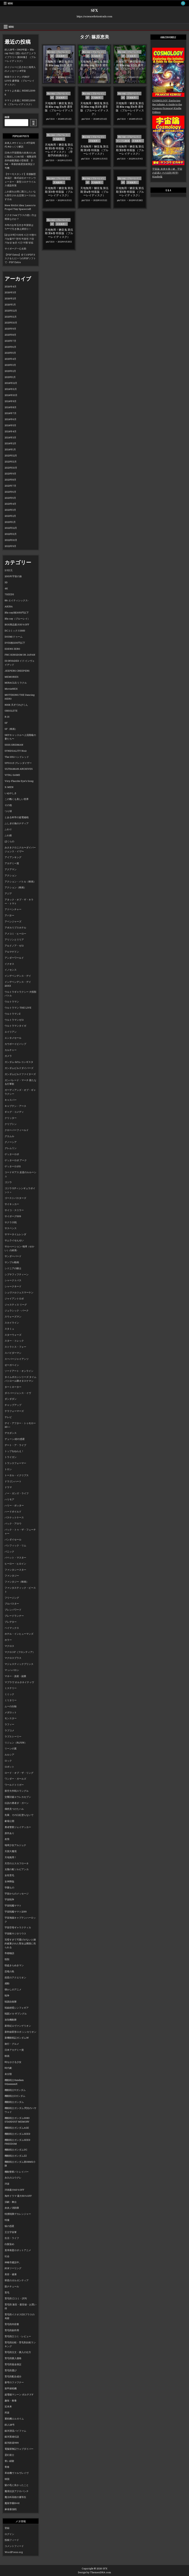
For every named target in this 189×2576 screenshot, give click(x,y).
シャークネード (13, 1286)
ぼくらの (9, 841)
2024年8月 (10, 407)
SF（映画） (11, 729)
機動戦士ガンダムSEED (17, 2133)
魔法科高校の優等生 (15, 2497)
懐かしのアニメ (13, 1989)
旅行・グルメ (12, 2043)
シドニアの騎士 (13, 1268)
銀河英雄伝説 (12, 2436)
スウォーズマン (13, 1316)
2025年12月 (11, 310)
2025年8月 (10, 334)
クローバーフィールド (17, 1130)
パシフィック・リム (15, 1545)
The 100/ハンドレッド (17, 757)
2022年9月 (10, 546)
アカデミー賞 (12, 863)
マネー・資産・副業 (15, 1676)
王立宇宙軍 (11, 2232)
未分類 (8, 2074)
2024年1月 (10, 449)
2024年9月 (10, 401)
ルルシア (9, 1754)
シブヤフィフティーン (17, 1274)
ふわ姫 (8, 835)
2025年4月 (10, 358)
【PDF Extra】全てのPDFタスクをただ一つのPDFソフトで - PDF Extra (20, 258)
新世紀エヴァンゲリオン (18, 2025)
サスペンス (11, 1228)
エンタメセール (13, 1037)
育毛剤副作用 (12, 2330)
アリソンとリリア (14, 939)
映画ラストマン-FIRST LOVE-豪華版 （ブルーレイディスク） (19, 80)
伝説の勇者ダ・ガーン (17, 1803)
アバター (9, 915)
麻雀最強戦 (11, 2509)
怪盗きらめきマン (14, 1965)
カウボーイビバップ (15, 1044)
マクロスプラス (13, 1658)
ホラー (8, 1639)
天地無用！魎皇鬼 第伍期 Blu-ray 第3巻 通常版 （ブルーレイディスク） (130, 67)
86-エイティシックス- (17, 600)
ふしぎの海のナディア (17, 823)
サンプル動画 (12, 1262)
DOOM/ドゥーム (14, 636)
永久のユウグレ (13, 2177)
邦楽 (7, 2412)
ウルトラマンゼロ (14, 1019)
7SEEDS (9, 594)
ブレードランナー (14, 1615)
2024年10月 (11, 395)
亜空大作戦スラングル (17, 1790)
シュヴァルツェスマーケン (19, 1292)
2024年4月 (10, 431)
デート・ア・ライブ (15, 1445)
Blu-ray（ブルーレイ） (17, 618)
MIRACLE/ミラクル (16, 682)
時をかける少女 (13, 2062)
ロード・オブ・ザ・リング (19, 1772)
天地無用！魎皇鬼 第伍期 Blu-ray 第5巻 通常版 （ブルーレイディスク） (94, 108)
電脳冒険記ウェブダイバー (19, 2448)
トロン (8, 1469)
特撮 (7, 2220)
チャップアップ (13, 1405)
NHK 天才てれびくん (16, 704)
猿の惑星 (9, 2226)
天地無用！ (11, 1857)
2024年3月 (10, 437)
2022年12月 (11, 527)
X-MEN (9, 787)
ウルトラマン (12, 1001)
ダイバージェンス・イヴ (18, 1393)
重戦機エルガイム (14, 2418)
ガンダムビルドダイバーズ (19, 1068)
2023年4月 (10, 503)
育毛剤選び (11, 2370)
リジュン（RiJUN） (16, 1742)
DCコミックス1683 (15, 630)
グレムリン (11, 1148)
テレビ (8, 1417)
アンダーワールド (14, 957)
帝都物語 (9, 1953)
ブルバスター (12, 1603)
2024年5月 (10, 425)
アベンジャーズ (13, 921)
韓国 (7, 2479)
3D (6, 582)
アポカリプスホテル (15, 927)
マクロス (9, 1646)
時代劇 (8, 2068)
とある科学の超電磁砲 (17, 817)
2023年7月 (10, 485)
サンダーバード (13, 1256)
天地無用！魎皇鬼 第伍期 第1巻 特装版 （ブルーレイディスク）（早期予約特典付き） (59, 150)
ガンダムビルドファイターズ (20, 1074)
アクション (11, 875)
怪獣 (7, 1959)
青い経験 (9, 2461)
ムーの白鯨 (11, 1706)
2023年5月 (10, 497)
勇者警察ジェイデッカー (18, 1827)
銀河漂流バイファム (15, 2430)
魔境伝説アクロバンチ (17, 2491)
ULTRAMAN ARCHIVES (19, 768)
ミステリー (11, 1688)
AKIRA (9, 606)
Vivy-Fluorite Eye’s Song (19, 781)
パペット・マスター (15, 1557)
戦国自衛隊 (11, 2001)
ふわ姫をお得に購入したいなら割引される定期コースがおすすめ (20, 195)
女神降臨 (9, 1881)
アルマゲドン (12, 951)
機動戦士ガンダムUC (16, 2149)
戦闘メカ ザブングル (16, 2013)
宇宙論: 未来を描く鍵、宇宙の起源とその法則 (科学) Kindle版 (167, 172)
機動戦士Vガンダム (15, 2090)
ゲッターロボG (13, 1166)
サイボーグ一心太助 (15, 248)
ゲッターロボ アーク (16, 1160)
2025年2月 (10, 371)
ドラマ (8, 1487)
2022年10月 (11, 540)
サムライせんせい (14, 1240)
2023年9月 (10, 473)
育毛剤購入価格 (13, 2358)
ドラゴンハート (13, 1481)
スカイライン (12, 1322)
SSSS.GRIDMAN (14, 744)
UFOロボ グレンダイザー (18, 763)
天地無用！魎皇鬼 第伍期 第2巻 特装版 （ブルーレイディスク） (130, 150)
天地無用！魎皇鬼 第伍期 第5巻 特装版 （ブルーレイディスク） (130, 191)
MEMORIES (11, 676)
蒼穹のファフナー (14, 2382)
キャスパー (11, 1100)
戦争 (7, 1995)
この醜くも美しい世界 (17, 799)
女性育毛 (9, 1875)
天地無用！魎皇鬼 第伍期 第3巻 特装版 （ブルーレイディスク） (59, 191)
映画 (7, 2056)
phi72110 (50, 77)
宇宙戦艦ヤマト (13, 1905)
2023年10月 (11, 467)
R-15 (7, 716)
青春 (7, 2466)
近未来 (8, 2406)
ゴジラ (8, 1182)
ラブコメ (9, 1730)
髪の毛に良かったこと (17, 2485)
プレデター (11, 1621)
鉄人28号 (10, 2424)
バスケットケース (14, 1517)
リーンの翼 (11, 1748)
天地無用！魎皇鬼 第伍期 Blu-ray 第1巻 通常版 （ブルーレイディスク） (59, 67)
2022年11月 (11, 534)
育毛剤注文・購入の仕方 (18, 2352)
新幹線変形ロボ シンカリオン (20, 2031)
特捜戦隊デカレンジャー (18, 2214)
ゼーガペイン (12, 1365)
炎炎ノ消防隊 (12, 2207)
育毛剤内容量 (12, 2324)
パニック (9, 1551)
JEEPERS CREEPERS (17, 670)
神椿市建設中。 (13, 2262)
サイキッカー (12, 1204)
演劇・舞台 (11, 2202)
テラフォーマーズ (14, 1411)
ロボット (9, 1766)
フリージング (12, 1597)
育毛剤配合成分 (13, 2376)
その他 (8, 805)
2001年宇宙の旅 (13, 576)
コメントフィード (14, 2546)
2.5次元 (9, 570)
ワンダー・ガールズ (15, 1778)
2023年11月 (11, 461)
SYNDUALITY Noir (16, 750)
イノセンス (11, 969)
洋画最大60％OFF (14, 2189)
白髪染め (9, 2244)
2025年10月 (11, 322)
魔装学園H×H (12, 2503)
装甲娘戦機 (11, 2388)
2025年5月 (10, 352)
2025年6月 (10, 347)
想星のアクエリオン (15, 1977)
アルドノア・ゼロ (14, 945)
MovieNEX (11, 688)
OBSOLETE (11, 710)
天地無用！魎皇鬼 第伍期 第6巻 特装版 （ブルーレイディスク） (59, 233)
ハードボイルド (13, 1511)
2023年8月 (10, 479)
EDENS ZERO (12, 648)
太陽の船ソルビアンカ (17, 1869)
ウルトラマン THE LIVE (18, 1007)
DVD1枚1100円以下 (15, 642)
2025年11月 (11, 316)
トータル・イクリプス (17, 1475)
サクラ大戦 (11, 1222)
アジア (8, 893)
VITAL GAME (12, 775)
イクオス (9, 963)
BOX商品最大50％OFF (17, 624)
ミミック (9, 1694)
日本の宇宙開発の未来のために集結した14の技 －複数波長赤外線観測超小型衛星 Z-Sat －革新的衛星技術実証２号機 (20, 160)
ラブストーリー (13, 1736)
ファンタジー (12, 1575)
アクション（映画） (15, 887)
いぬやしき (11, 793)
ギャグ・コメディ (14, 1111)
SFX (94, 10)
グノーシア (11, 1142)
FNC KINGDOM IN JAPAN (20, 654)
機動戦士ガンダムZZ (16, 2155)
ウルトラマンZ (12, 1013)
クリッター (11, 1118)
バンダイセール (13, 1539)
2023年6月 (10, 491)
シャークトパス (13, 1280)
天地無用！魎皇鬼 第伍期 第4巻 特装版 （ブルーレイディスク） (94, 191)
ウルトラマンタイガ (15, 1025)
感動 (7, 1983)
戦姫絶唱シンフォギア (17, 2007)
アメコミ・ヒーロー (15, 933)
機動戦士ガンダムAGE (17, 2127)
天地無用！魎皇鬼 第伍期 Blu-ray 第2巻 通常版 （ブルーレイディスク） (94, 67)
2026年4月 (10, 286)
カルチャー (11, 1050)
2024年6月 (10, 419)
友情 (7, 1839)
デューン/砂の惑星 (15, 1439)
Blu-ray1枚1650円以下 (17, 612)
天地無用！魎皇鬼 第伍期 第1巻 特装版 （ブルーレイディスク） (94, 150)
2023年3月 (10, 509)
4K (6, 588)
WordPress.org (14, 2552)
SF (6, 722)
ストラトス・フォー (15, 1346)
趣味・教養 (11, 2400)
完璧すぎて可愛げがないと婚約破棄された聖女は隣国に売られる (20, 1943)
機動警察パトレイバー (17, 2171)
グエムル (9, 1136)
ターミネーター (13, 1387)
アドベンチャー (13, 909)
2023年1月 (10, 522)
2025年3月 (10, 365)
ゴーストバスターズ (15, 1198)
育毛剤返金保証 (13, 2364)
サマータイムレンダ (15, 1234)
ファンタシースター (15, 1569)
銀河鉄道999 (12, 2442)
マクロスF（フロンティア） (20, 1652)
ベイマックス (12, 1628)
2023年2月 (10, 516)
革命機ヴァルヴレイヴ (17, 2473)
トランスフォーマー (15, 1463)
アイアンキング (13, 857)
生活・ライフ (12, 2238)
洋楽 (7, 2183)
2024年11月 (11, 389)
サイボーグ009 (13, 1216)
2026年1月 (10, 304)
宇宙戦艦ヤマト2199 (16, 1911)
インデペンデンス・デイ (18, 975)
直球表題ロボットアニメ (18, 2250)
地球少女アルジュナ (15, 1845)
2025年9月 (10, 328)
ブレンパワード (13, 1609)
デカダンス (11, 1433)
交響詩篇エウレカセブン (18, 1797)
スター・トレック (14, 1340)
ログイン (9, 2534)
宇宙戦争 (9, 1899)
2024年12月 (11, 383)
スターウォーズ (13, 1334)
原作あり (9, 1833)
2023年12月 (11, 455)
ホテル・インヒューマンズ (19, 1633)
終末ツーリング (13, 2268)
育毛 (7, 2292)
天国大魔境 (11, 1851)
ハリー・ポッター (14, 1505)
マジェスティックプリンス (19, 1664)
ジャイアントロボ (14, 1298)
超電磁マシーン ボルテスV (19, 2394)
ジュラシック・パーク (17, 1310)
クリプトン (11, 1124)
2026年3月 (10, 292)
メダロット (11, 1712)
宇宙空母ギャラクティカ (18, 1927)
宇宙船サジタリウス (15, 1933)
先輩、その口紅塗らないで (19, 1815)
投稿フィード (12, 2540)
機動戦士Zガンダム (15, 2096)
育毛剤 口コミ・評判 (16, 2298)
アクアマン (11, 869)
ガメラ (8, 1056)
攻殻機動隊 (11, 2019)
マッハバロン (12, 1670)
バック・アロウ (13, 1523)
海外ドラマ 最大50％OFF (18, 2195)
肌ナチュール (12, 2286)
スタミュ (9, 1328)
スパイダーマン (13, 1352)
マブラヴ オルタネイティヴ (19, 1682)
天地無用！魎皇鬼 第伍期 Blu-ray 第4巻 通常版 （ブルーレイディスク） (59, 108)
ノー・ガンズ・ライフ (17, 1493)
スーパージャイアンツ (17, 1359)
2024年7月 (10, 413)
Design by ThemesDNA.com (94, 2572)
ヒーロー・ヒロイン (15, 1563)
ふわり (8, 829)
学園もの (9, 1887)
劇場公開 (9, 1821)
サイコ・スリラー (14, 1210)
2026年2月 (10, 298)
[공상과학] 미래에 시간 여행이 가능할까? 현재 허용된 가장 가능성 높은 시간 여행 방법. (20, 238)
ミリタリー (11, 1700)
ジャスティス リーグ (16, 1304)
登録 (7, 2528)
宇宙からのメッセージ (17, 1893)
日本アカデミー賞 (14, 2049)
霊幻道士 (9, 2455)
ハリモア (9, 1499)
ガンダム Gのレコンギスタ (19, 1062)
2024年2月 (10, 443)
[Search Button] (183, 3)
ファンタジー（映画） (17, 1581)
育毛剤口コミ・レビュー (18, 2336)
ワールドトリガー (14, 1784)
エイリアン (11, 1031)
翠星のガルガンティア (17, 2280)
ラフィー (9, 1724)
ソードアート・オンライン (19, 1371)
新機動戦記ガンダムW (17, 2037)
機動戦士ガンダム (14, 2102)
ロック (8, 1760)
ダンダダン (11, 1398)
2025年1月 (10, 377)
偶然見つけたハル (14, 1808)
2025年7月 (10, 340)
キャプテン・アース (15, 1106)
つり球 (8, 811)
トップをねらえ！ (14, 1451)
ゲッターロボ (12, 1154)
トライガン (11, 1457)
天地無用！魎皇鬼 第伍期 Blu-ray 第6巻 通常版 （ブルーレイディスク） (130, 108)
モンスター (11, 1718)
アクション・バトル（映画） (20, 881)
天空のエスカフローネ (17, 1863)
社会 (7, 2256)
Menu (10, 3)
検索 (7, 117)
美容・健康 (11, 2274)
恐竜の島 (9, 1971)
